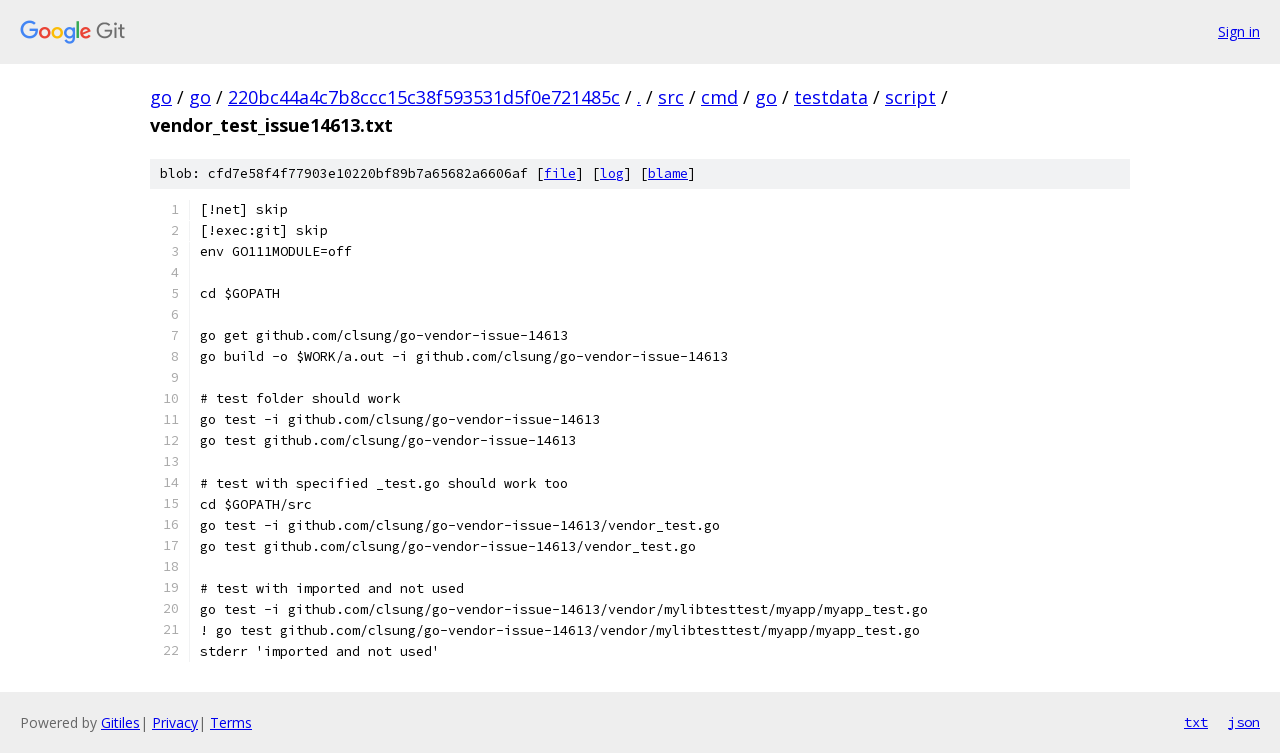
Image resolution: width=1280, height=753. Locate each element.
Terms (231, 722)
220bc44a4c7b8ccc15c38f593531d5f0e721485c (424, 97)
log (612, 173)
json (1244, 722)
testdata (831, 97)
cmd (719, 97)
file (560, 173)
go (161, 97)
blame (668, 173)
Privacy (175, 722)
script (910, 97)
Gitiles (120, 722)
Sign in (1239, 31)
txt (1196, 722)
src (671, 97)
